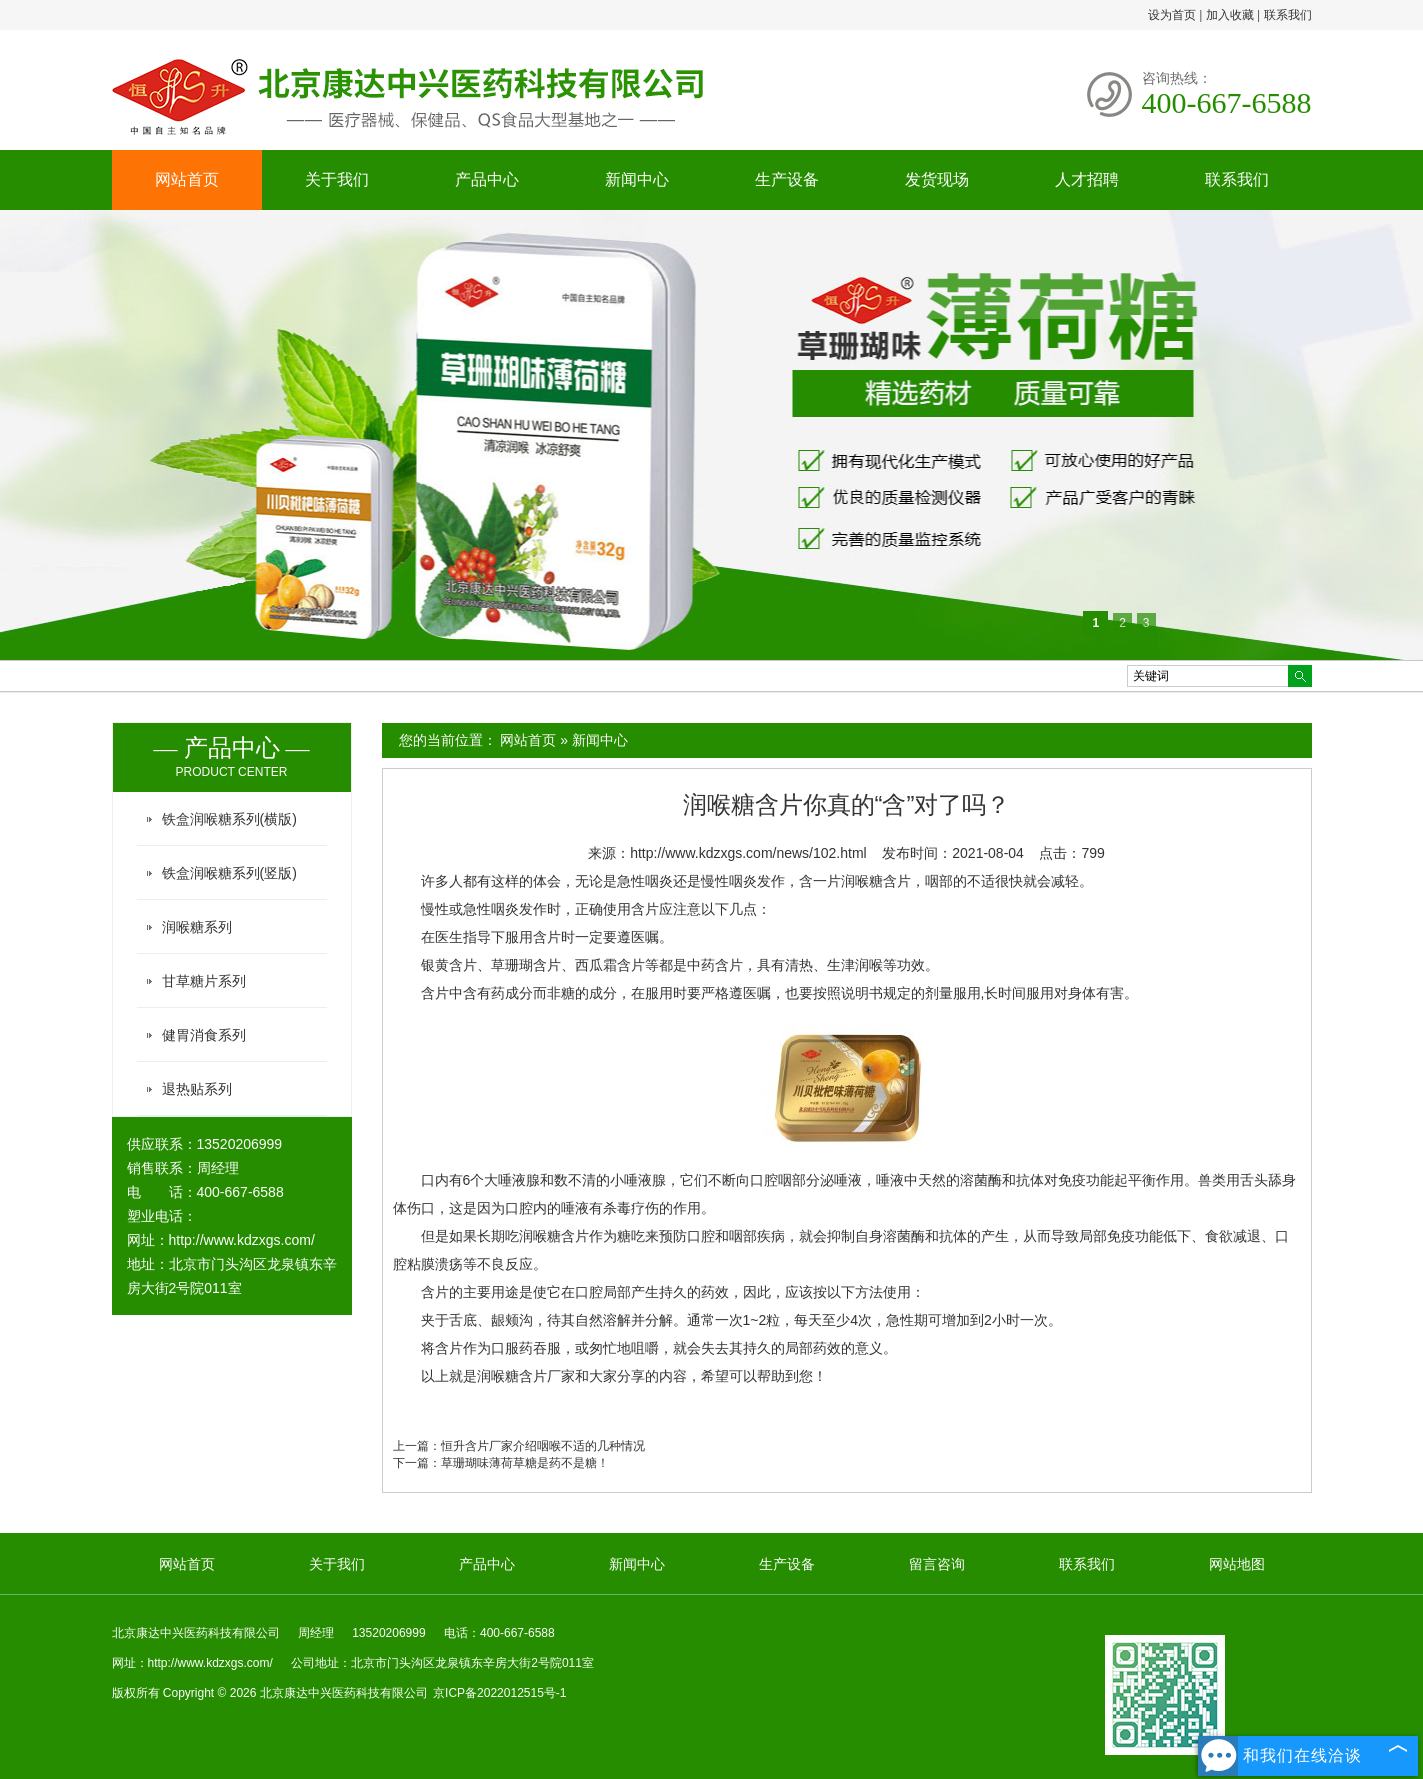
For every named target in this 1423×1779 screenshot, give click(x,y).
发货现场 (937, 179)
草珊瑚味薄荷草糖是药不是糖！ (525, 1463)
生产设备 (787, 179)
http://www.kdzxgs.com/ (242, 1240)
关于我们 (337, 179)
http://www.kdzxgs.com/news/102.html (748, 853)
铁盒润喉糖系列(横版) (229, 819)
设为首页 (1172, 15)
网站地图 (1237, 1564)
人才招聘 (1087, 179)
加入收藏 (1230, 15)
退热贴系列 (197, 1089)
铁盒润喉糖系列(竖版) (229, 873)
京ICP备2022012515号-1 (499, 1693)
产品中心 (487, 179)
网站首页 (187, 179)
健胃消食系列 (204, 1035)
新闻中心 (637, 179)
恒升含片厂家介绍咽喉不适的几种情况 (543, 1446)
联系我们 (1288, 15)
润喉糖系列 (197, 927)
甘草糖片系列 (204, 981)
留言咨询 (937, 1564)
